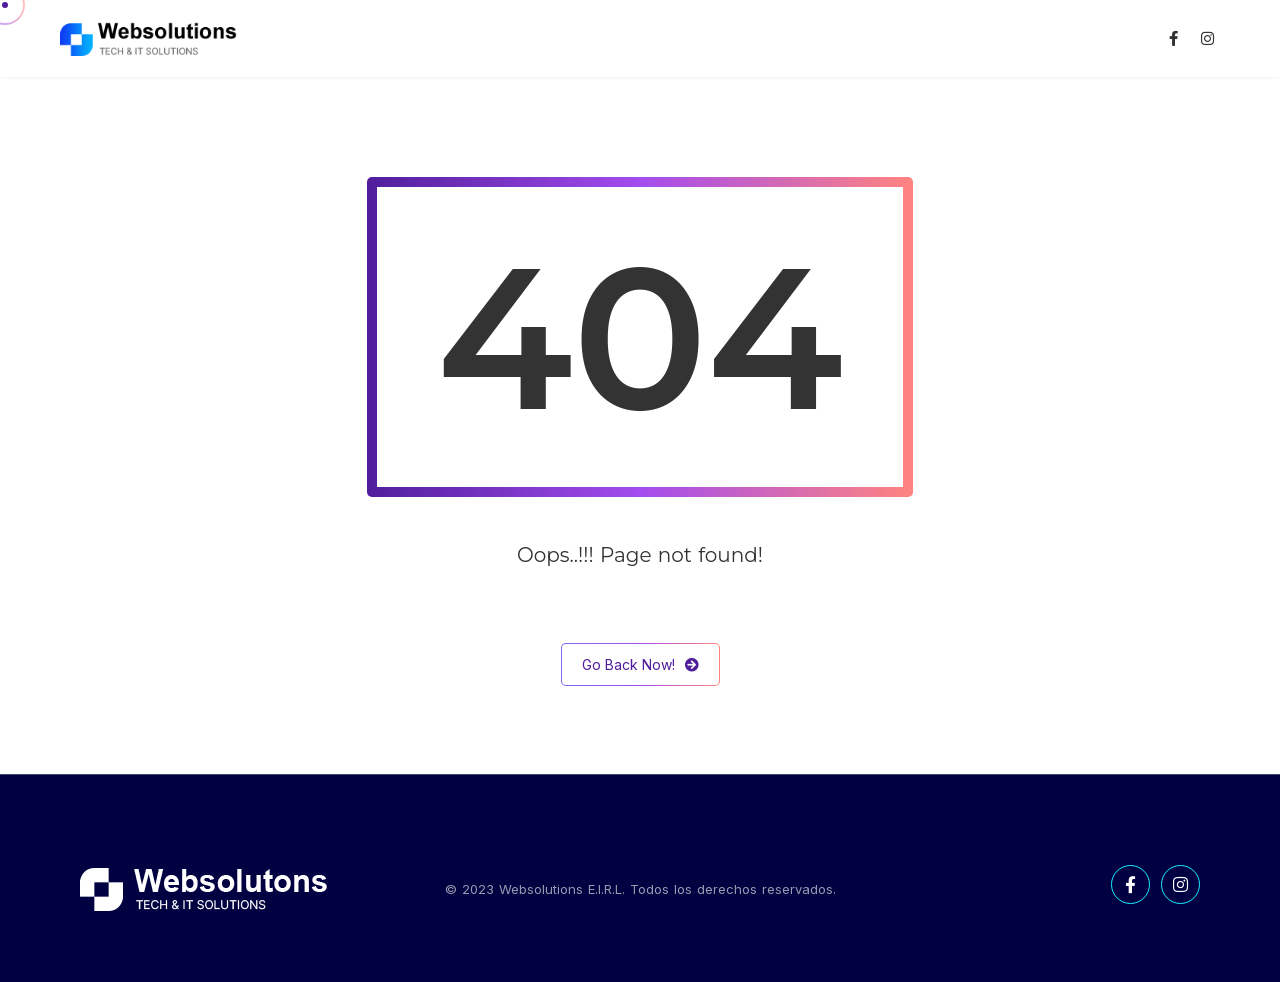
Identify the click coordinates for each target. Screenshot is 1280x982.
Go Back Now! (640, 664)
